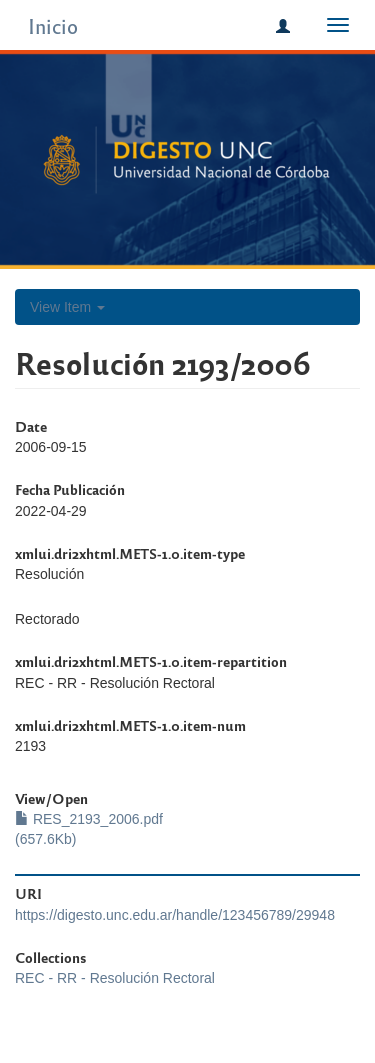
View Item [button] (67, 307)
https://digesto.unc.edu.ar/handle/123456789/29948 (175, 915)
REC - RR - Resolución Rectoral (115, 978)
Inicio (53, 25)
